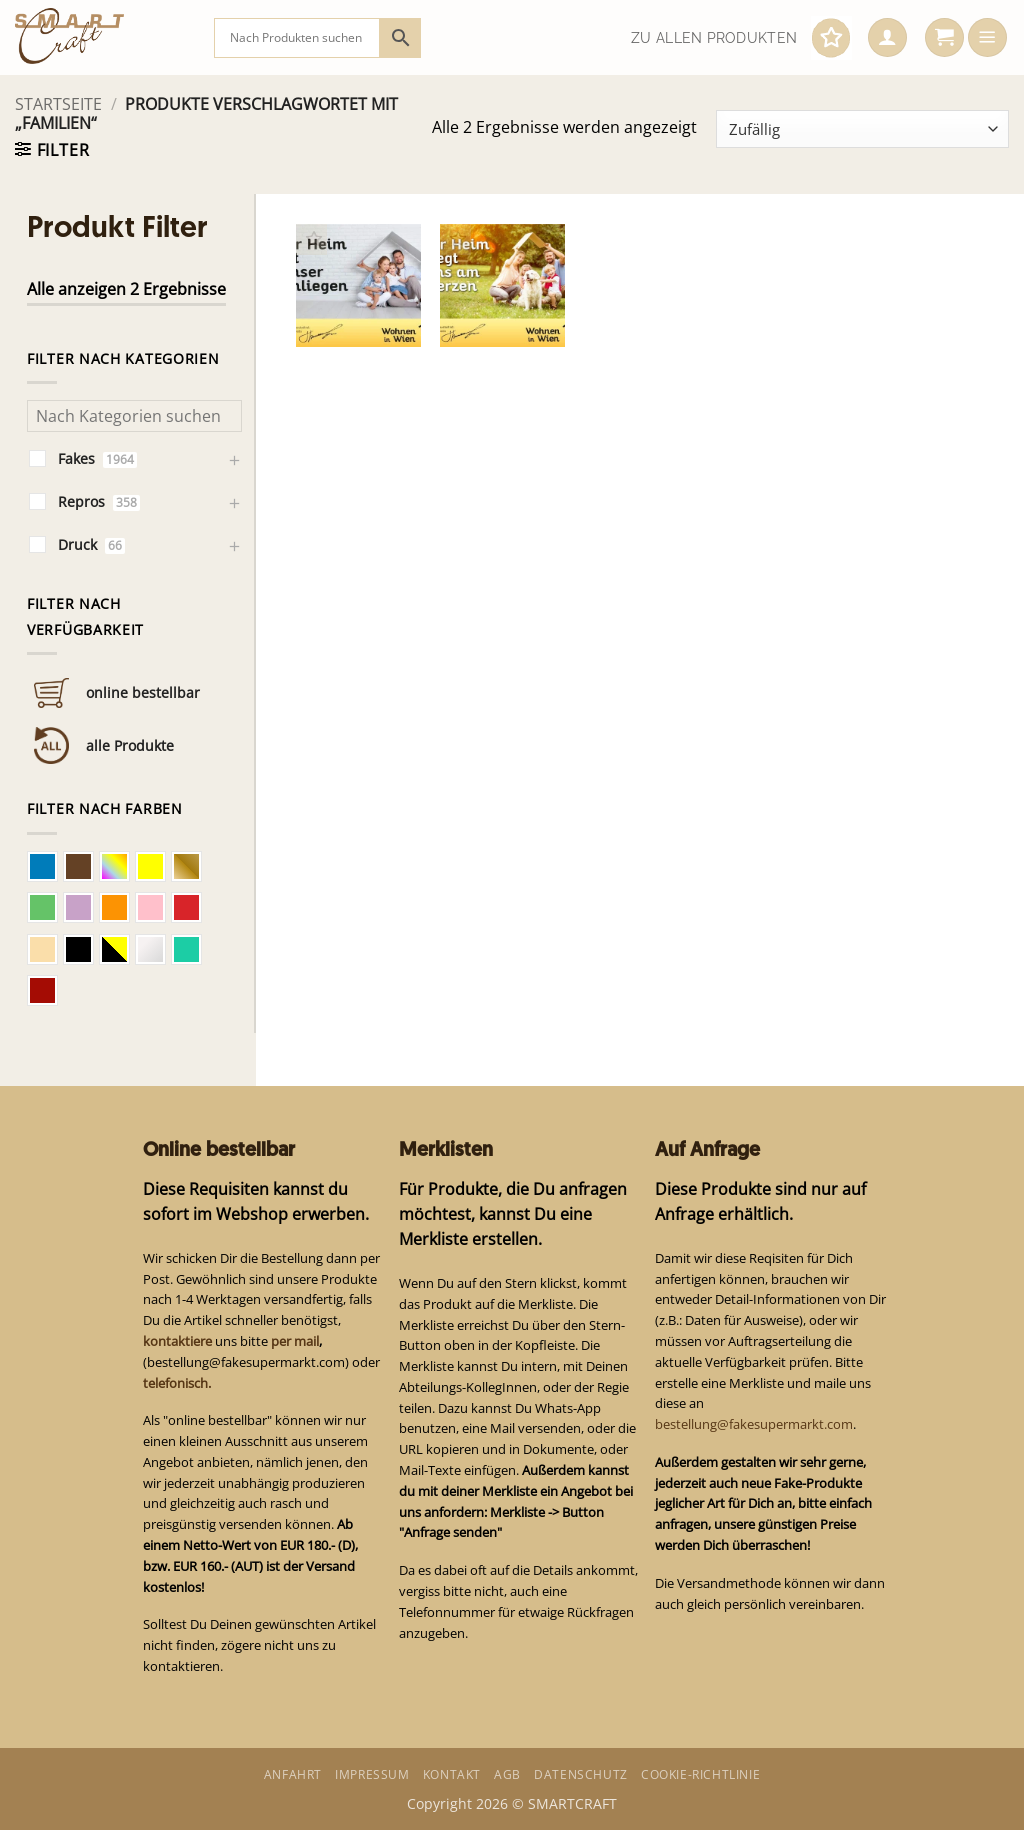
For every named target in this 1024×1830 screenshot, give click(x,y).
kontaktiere (177, 1341)
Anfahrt (293, 1774)
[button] (887, 38)
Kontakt (452, 1774)
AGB (507, 1774)
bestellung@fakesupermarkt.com (754, 1424)
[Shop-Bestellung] (862, 129)
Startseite (58, 104)
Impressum (372, 1774)
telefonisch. (177, 1383)
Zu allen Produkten (714, 38)
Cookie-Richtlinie (700, 1774)
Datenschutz (581, 1774)
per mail (295, 1341)
